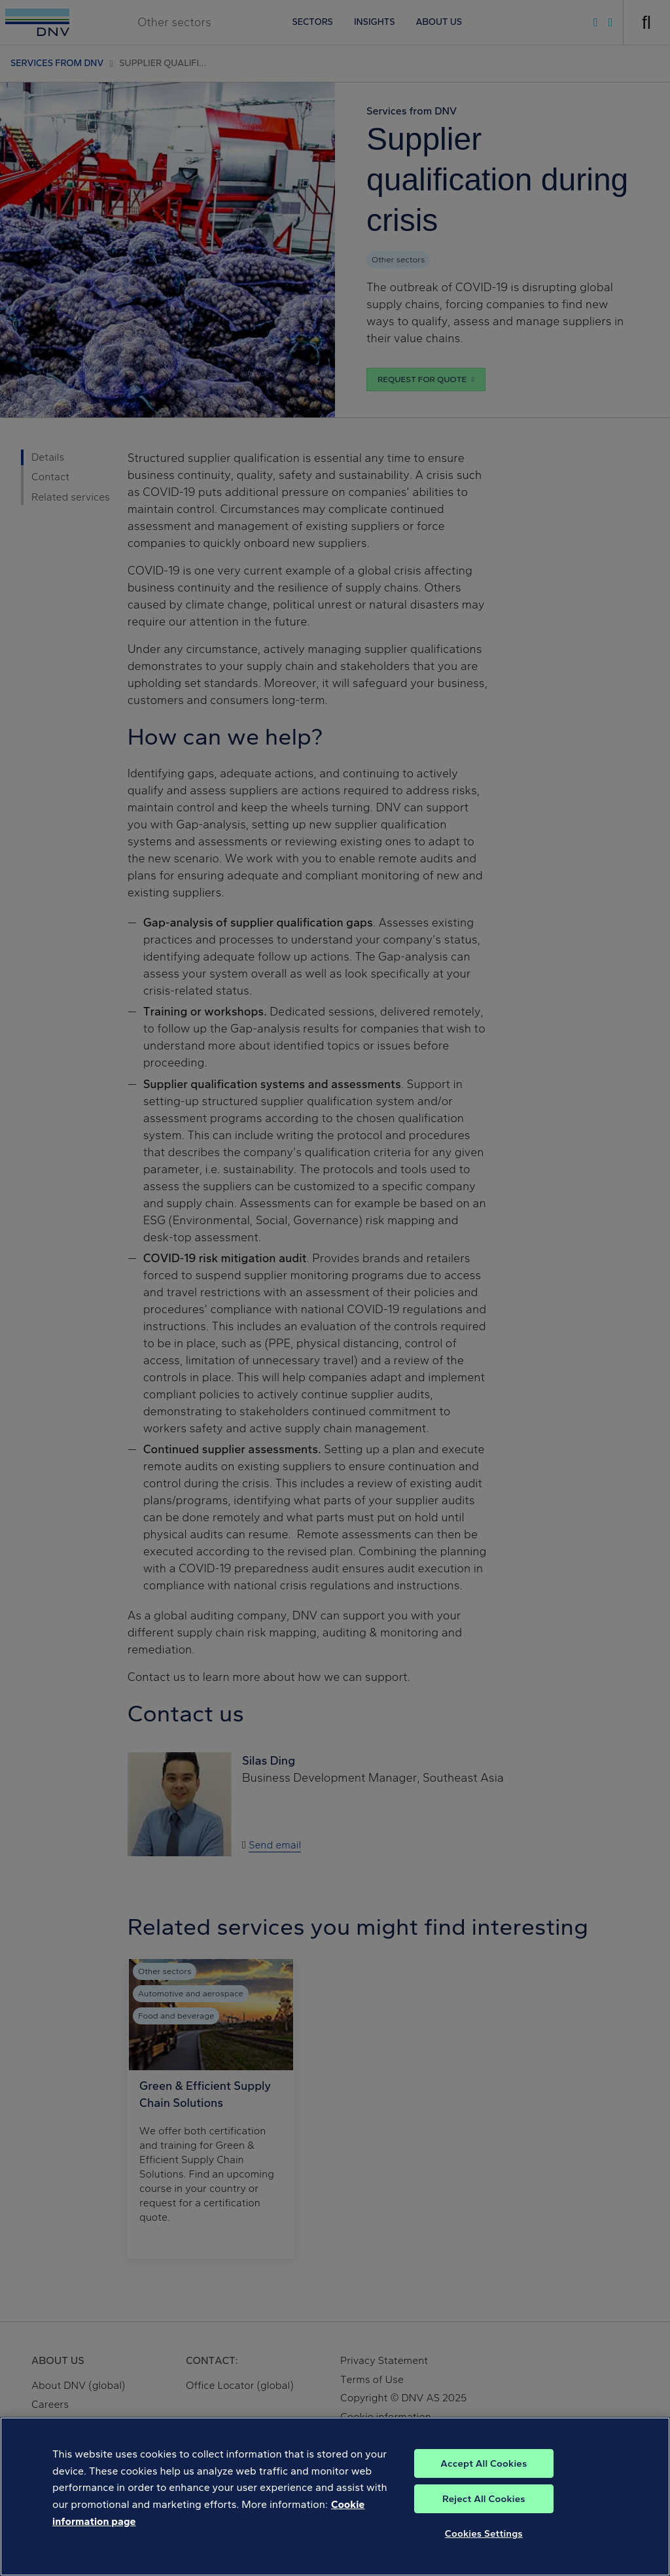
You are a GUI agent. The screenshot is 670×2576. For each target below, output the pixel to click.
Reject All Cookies (483, 2512)
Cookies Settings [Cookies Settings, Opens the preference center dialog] (484, 2547)
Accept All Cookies (483, 2477)
